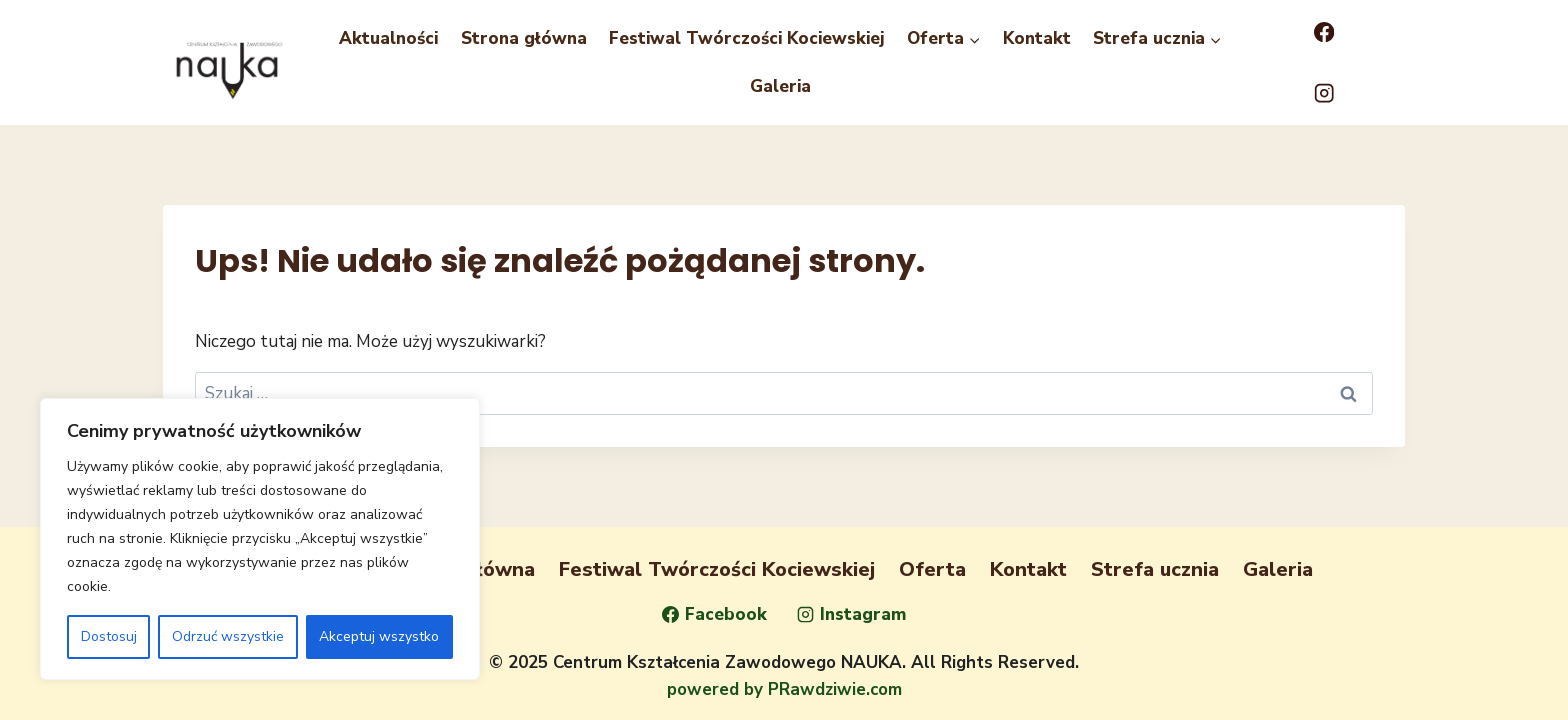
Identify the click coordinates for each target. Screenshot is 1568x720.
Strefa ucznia (1155, 569)
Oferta (932, 569)
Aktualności (388, 38)
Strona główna (524, 38)
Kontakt (1037, 38)
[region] (260, 539)
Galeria (780, 86)
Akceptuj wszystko (379, 636)
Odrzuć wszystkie (228, 636)
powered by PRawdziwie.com (784, 689)
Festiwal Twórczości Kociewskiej (747, 38)
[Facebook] (1323, 32)
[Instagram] (1323, 93)
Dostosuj (109, 636)
